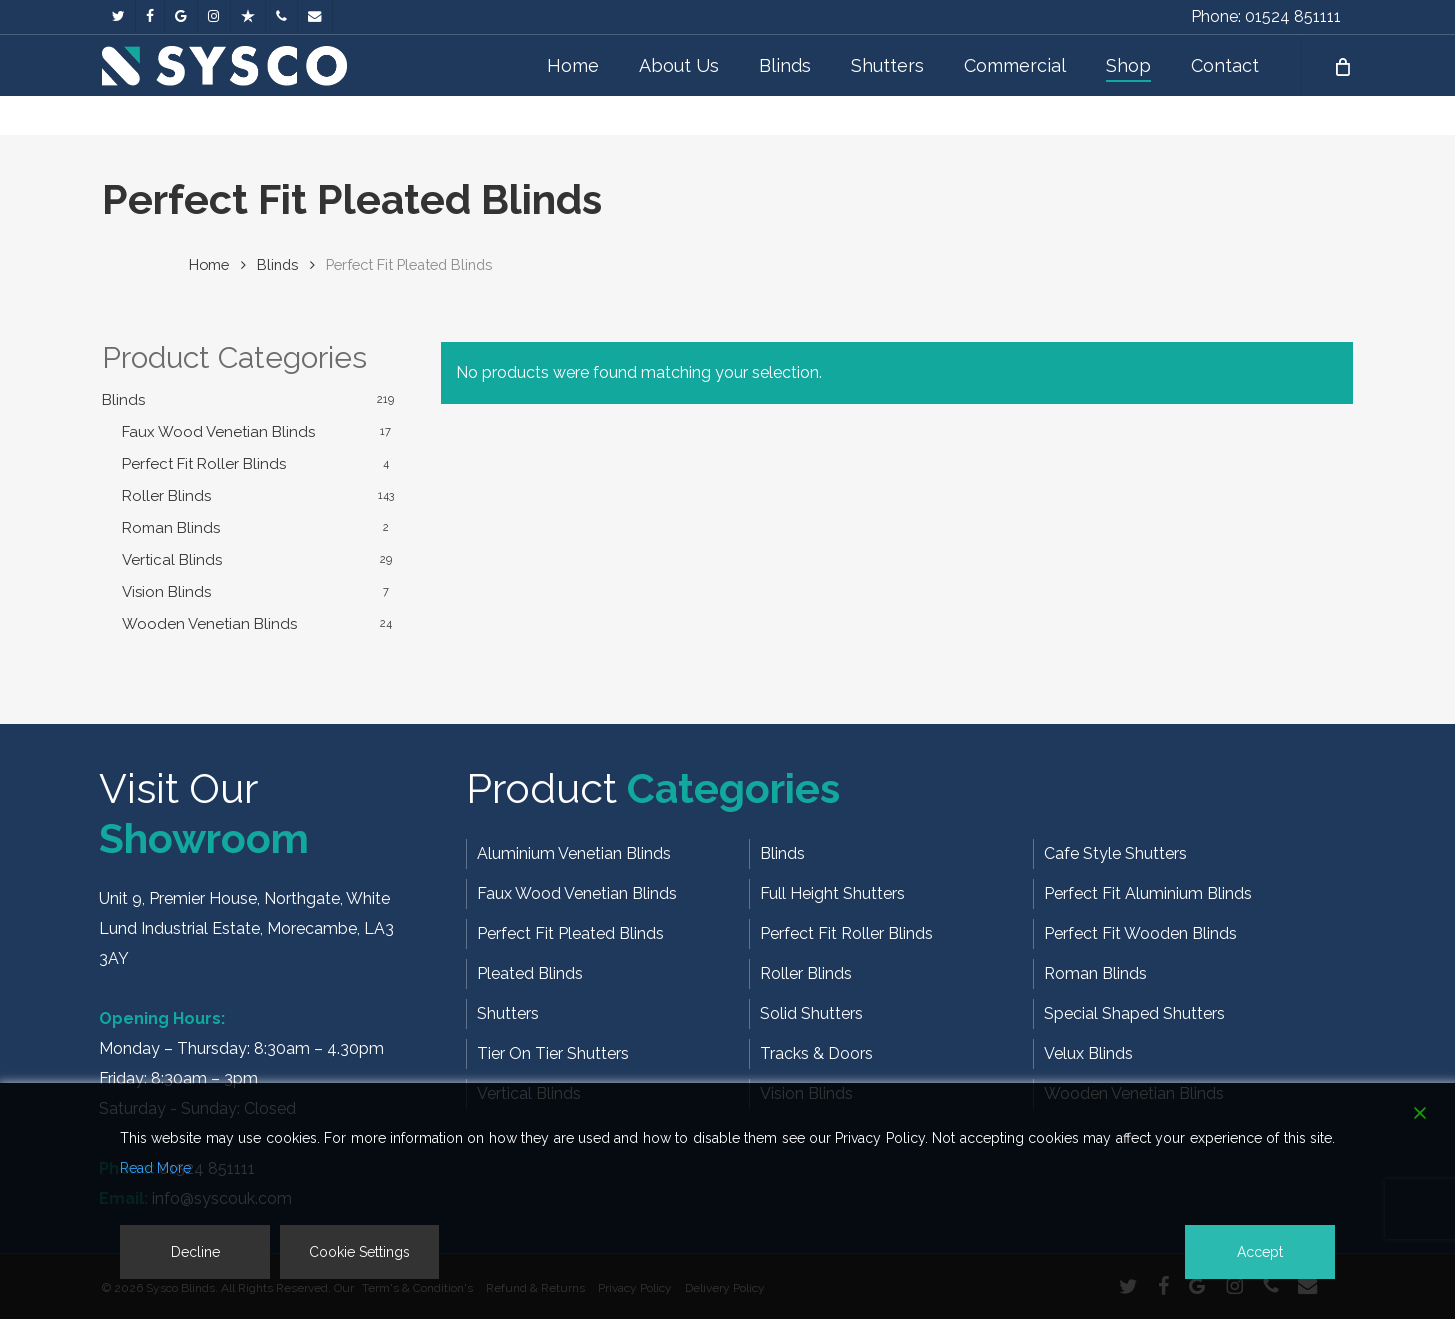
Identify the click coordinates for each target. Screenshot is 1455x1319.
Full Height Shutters (832, 893)
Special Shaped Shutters (1134, 1013)
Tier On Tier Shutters (553, 1053)
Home (209, 264)
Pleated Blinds (530, 973)
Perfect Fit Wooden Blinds (1140, 933)
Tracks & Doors (816, 1053)
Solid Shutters (811, 1013)
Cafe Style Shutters (1115, 853)
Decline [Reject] (195, 1252)
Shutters (508, 1013)
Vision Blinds (166, 592)
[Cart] (1341, 85)
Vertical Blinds (172, 560)
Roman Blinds (171, 528)
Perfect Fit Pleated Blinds (570, 933)
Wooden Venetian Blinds (209, 624)
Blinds (277, 264)
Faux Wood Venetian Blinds (218, 432)
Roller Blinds (166, 496)
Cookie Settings (359, 1252)
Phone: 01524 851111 (1266, 16)
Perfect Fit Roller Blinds (204, 464)
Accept (1260, 1252)
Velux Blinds (1088, 1053)
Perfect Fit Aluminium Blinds (1148, 893)
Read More (155, 1168)
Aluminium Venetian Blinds (574, 853)
